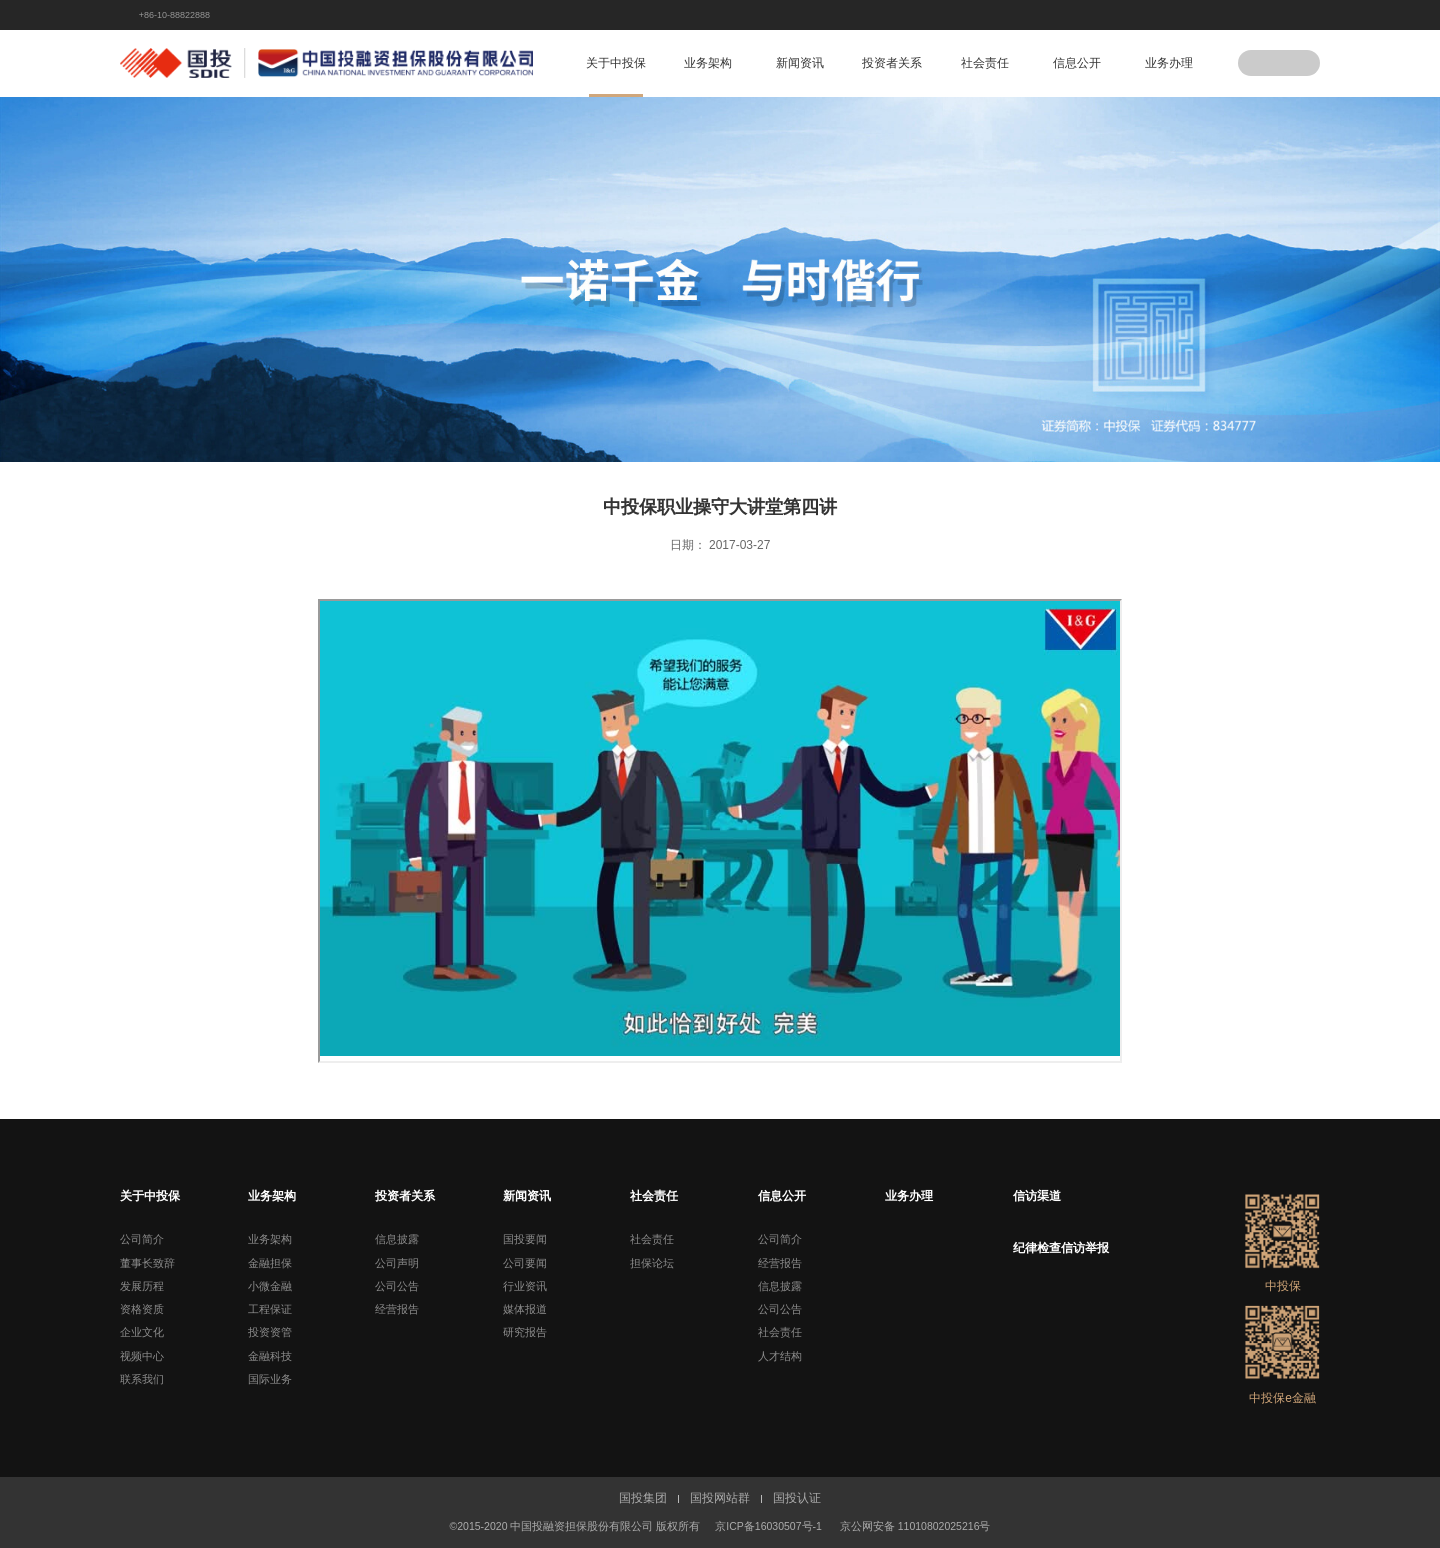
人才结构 (780, 1356)
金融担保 (270, 1263)
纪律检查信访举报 (1061, 1248)
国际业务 (270, 1379)
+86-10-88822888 (174, 15)
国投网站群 (720, 1498)
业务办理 (1169, 63)
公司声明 (397, 1263)
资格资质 (142, 1309)
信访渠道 (1037, 1196)
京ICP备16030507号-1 (768, 1526)
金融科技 (270, 1356)
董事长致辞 (147, 1263)
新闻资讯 (800, 63)
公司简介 (142, 1239)
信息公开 (1077, 63)
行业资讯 (525, 1286)
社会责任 (985, 63)
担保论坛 (652, 1263)
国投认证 (797, 1498)
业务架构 (708, 63)
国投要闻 (525, 1239)
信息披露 (397, 1239)
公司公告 (397, 1286)
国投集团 (643, 1498)
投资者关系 (892, 63)
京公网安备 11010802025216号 (915, 1526)
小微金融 (270, 1286)
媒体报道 (525, 1309)
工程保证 (270, 1309)
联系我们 (142, 1379)
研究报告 (525, 1332)
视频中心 (142, 1356)
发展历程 (142, 1286)
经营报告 (397, 1309)
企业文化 (142, 1332)
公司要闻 (525, 1263)
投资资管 (270, 1332)
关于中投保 (616, 63)
